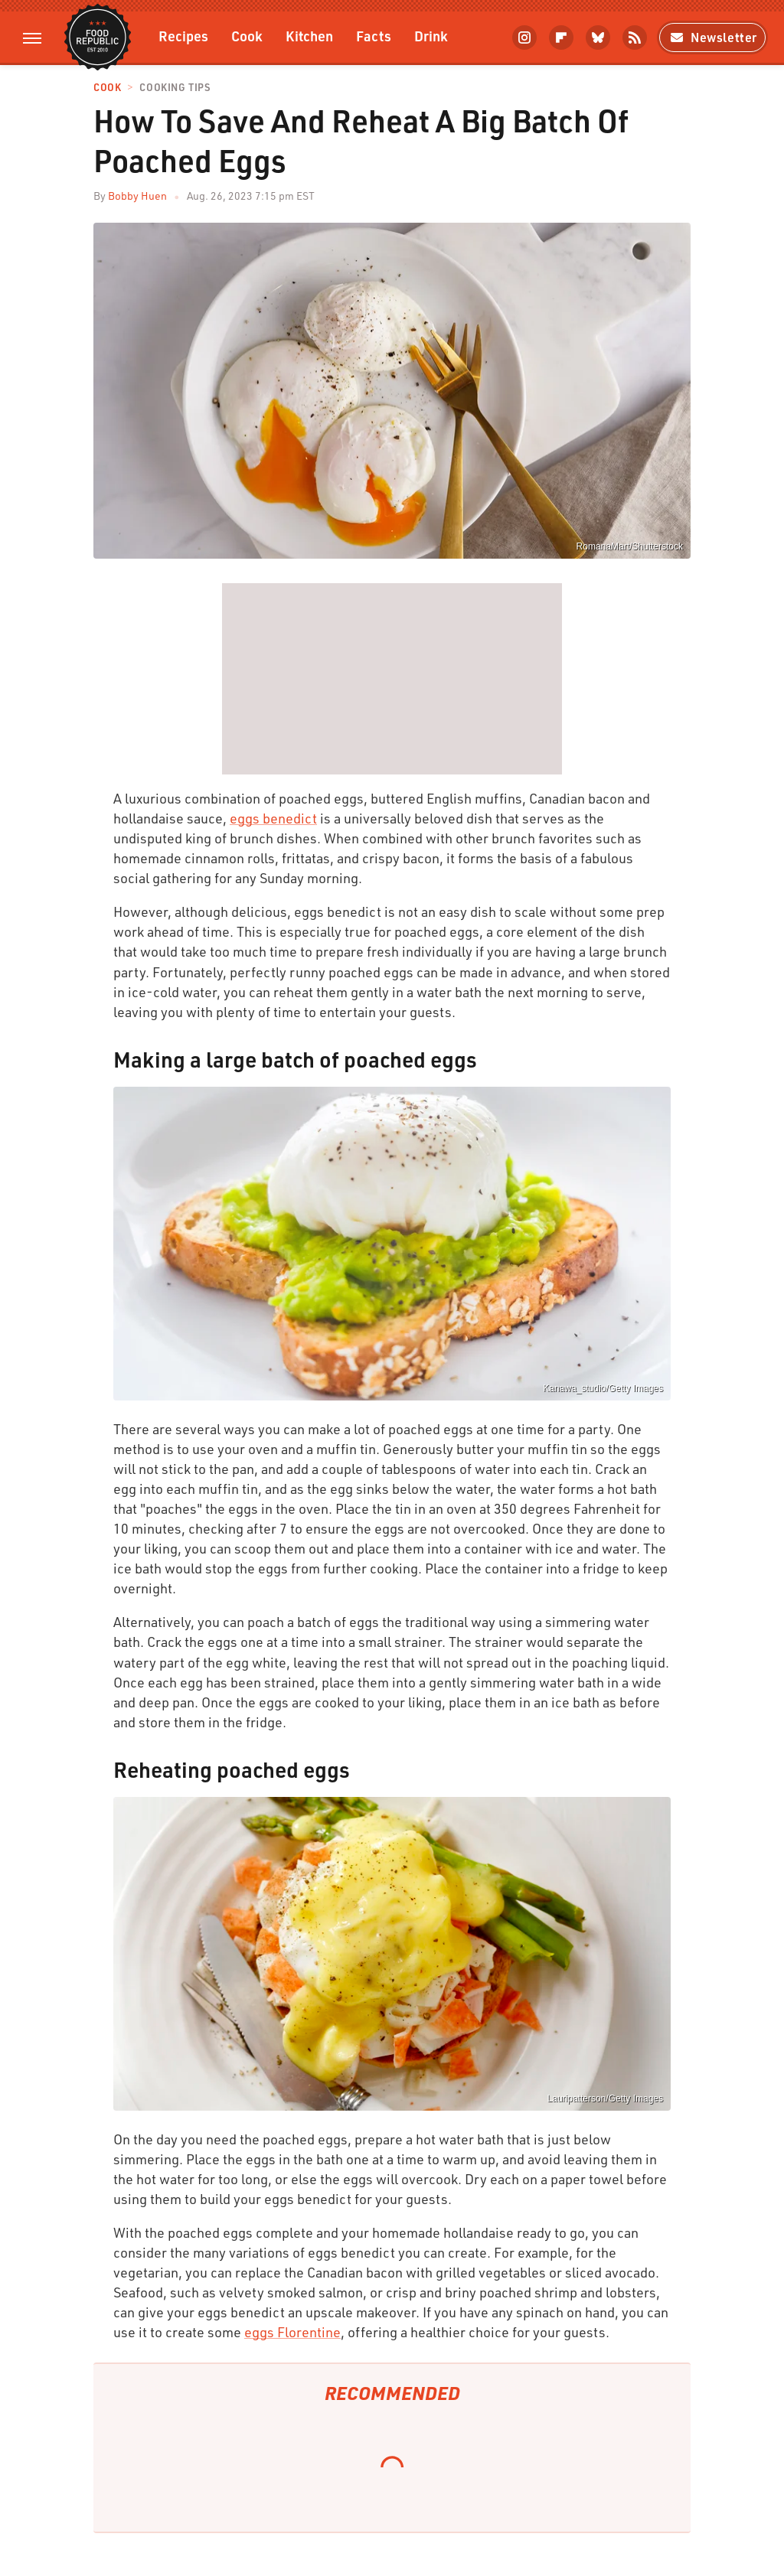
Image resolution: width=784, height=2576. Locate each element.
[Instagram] (524, 37)
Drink (431, 35)
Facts (373, 35)
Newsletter (712, 37)
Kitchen (309, 35)
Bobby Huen (137, 195)
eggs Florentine (292, 2331)
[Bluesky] (598, 37)
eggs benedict (273, 818)
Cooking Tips (174, 88)
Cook (247, 35)
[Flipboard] (561, 37)
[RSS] (634, 37)
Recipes (183, 35)
